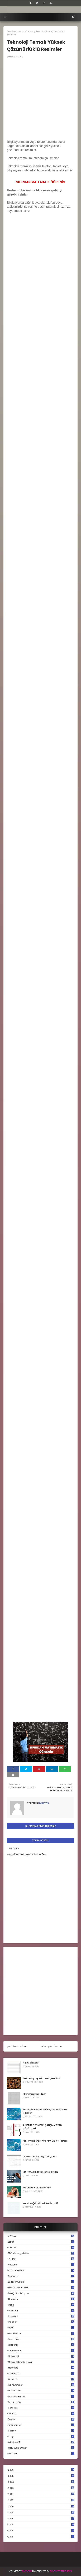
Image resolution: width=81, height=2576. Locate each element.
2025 (41, 2476)
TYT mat (41, 2258)
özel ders (41, 2453)
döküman (41, 2276)
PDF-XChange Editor (41, 2253)
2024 (41, 2482)
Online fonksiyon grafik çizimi (39, 2156)
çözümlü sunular (41, 2447)
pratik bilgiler (41, 2390)
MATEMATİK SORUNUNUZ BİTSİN (40, 2172)
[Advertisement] (33, 246)
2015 (41, 2536)
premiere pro (41, 2402)
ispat (41, 2327)
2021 (41, 2500)
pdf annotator (41, 2384)
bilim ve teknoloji (41, 2270)
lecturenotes (41, 2350)
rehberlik (41, 2407)
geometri (41, 2299)
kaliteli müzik (41, 2333)
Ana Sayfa (12, 31)
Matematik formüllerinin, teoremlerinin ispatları (45, 2111)
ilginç (41, 2304)
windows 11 (41, 2442)
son (22, 31)
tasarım (41, 2419)
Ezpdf (41, 2241)
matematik (41, 2356)
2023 (41, 2488)
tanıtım (41, 2413)
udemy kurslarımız (51, 2046)
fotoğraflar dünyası (41, 2293)
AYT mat (41, 2236)
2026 (41, 2470)
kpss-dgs (41, 2344)
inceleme (41, 2316)
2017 (41, 2524)
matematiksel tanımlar (41, 2362)
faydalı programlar (41, 2287)
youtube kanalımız (17, 2046)
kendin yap (41, 2339)
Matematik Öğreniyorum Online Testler (45, 2140)
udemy (41, 2430)
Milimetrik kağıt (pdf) (35, 2094)
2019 (41, 2512)
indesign (41, 2321)
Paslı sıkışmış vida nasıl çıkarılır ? (41, 2078)
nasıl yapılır (41, 2373)
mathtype (41, 2367)
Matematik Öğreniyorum (37, 2187)
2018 (41, 2518)
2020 (41, 2506)
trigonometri (41, 2425)
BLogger (27, 2571)
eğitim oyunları (41, 2281)
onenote (41, 2379)
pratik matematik (41, 2396)
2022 (41, 2494)
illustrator (41, 2310)
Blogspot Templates (61, 2571)
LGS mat (41, 2247)
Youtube (41, 2264)
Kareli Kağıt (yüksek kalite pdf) (40, 2203)
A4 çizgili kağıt (31, 2062)
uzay (41, 2436)
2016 (41, 2530)
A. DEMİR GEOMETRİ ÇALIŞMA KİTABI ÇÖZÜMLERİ (42, 2127)
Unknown (43, 1803)
